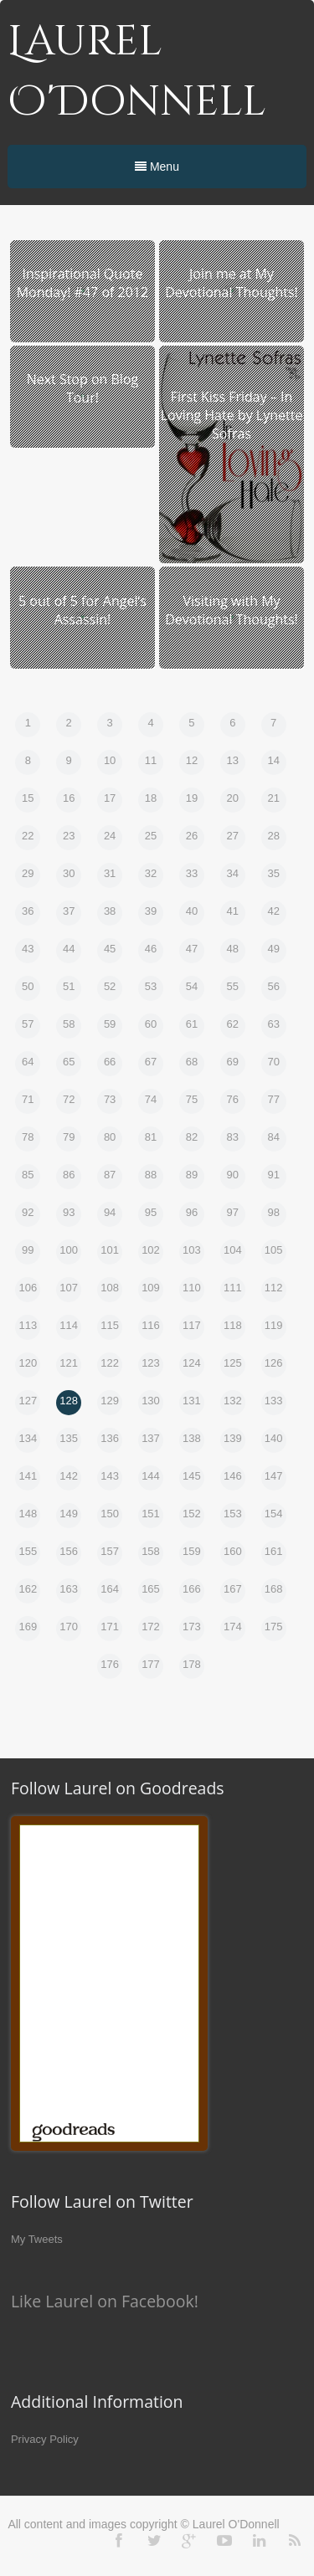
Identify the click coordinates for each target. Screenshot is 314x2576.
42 (273, 911)
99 (27, 1250)
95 (151, 1212)
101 (109, 1250)
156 (68, 1551)
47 (192, 948)
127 (27, 1400)
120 (27, 1363)
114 (68, 1325)
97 (233, 1212)
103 (192, 1250)
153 (233, 1513)
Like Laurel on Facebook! (104, 2301)
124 (192, 1363)
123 (151, 1363)
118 (233, 1325)
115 (109, 1325)
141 (27, 1476)
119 (274, 1325)
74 (151, 1099)
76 (233, 1099)
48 (233, 948)
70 (273, 1061)
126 (274, 1363)
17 (110, 798)
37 (69, 911)
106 (27, 1287)
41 (233, 911)
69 (233, 1061)
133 (274, 1400)
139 (233, 1438)
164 (109, 1589)
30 (69, 873)
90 (233, 1174)
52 (110, 986)
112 (274, 1287)
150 (109, 1513)
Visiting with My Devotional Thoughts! (231, 610)
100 (68, 1250)
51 (69, 986)
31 (110, 873)
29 (27, 873)
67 (151, 1061)
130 (151, 1400)
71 (27, 1099)
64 (27, 1061)
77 (273, 1099)
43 (27, 948)
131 (192, 1400)
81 (151, 1137)
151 (151, 1513)
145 (192, 1476)
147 (274, 1476)
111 (233, 1287)
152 (192, 1513)
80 (110, 1137)
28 (273, 835)
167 (233, 1589)
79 (69, 1137)
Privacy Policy (45, 2439)
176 (109, 1664)
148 (27, 1513)
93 (69, 1212)
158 (151, 1551)
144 (151, 1476)
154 (274, 1513)
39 (151, 911)
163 (68, 1589)
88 (151, 1174)
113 (27, 1325)
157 (109, 1551)
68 (192, 1061)
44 (69, 948)
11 (151, 760)
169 (27, 1626)
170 (68, 1626)
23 (69, 835)
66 (110, 1061)
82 (192, 1137)
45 (110, 948)
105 (274, 1250)
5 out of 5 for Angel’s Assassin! (82, 610)
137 (151, 1438)
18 (151, 798)
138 (192, 1438)
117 (192, 1325)
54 (192, 986)
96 (192, 1212)
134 (27, 1438)
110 (192, 1287)
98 (273, 1212)
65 (69, 1061)
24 (110, 835)
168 (274, 1589)
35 (273, 873)
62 (233, 1024)
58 (69, 1024)
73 (110, 1099)
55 (233, 986)
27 (233, 835)
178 (192, 1664)
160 (233, 1551)
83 (233, 1137)
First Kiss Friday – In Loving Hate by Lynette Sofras (232, 415)
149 (68, 1513)
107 (68, 1287)
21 (273, 798)
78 (27, 1137)
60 (151, 1024)
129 (109, 1400)
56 (273, 986)
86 (69, 1174)
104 (233, 1250)
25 (151, 835)
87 (110, 1174)
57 (27, 1024)
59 (110, 1024)
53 (151, 986)
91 (273, 1174)
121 (68, 1363)
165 (151, 1589)
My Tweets (37, 2239)
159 (192, 1551)
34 (233, 873)
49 (273, 948)
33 (192, 873)
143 (109, 1476)
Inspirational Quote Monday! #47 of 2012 (82, 282)
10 (110, 760)
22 (27, 835)
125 (233, 1363)
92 (27, 1212)
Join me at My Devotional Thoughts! (231, 282)
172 (151, 1626)
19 (192, 798)
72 (69, 1099)
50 (27, 986)
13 (233, 760)
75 (192, 1099)
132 (233, 1400)
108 (109, 1287)
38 (110, 911)
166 (192, 1589)
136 (109, 1438)
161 (274, 1551)
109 (151, 1287)
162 (27, 1589)
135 (68, 1438)
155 (27, 1551)
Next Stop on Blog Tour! (83, 388)
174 (233, 1626)
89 (192, 1174)
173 (192, 1626)
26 (192, 835)
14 (273, 760)
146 (233, 1476)
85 (27, 1174)
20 (233, 798)
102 (151, 1250)
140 (274, 1438)
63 (273, 1024)
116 (151, 1325)
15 (27, 798)
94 (110, 1212)
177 (151, 1664)
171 (109, 1626)
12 (192, 760)
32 (151, 873)
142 (68, 1476)
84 (273, 1137)
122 (109, 1363)
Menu (157, 166)
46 (151, 948)
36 (27, 911)
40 (192, 911)
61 (192, 1024)
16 (69, 798)
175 (274, 1626)
